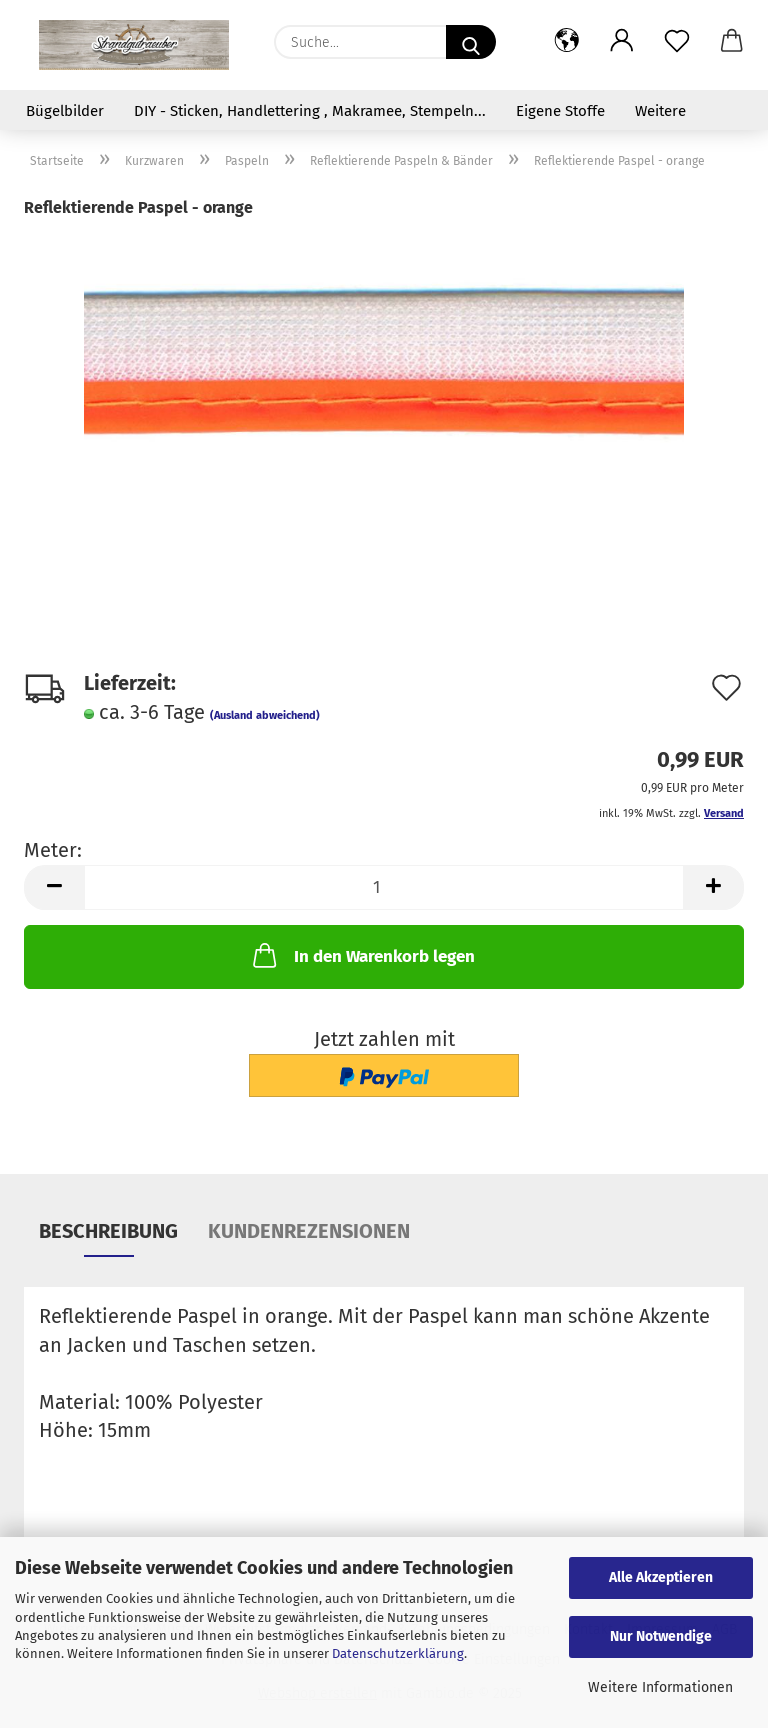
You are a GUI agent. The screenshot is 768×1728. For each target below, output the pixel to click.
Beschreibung (108, 1231)
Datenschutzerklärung (398, 1653)
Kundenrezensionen (309, 1231)
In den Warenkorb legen (362, 955)
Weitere (660, 111)
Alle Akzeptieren (661, 1577)
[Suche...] (471, 42)
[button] (566, 42)
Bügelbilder (65, 111)
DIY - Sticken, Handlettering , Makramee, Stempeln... (310, 111)
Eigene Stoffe (560, 111)
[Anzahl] (384, 887)
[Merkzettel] (676, 42)
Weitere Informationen (660, 1687)
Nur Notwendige (661, 1636)
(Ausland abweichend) (265, 715)
